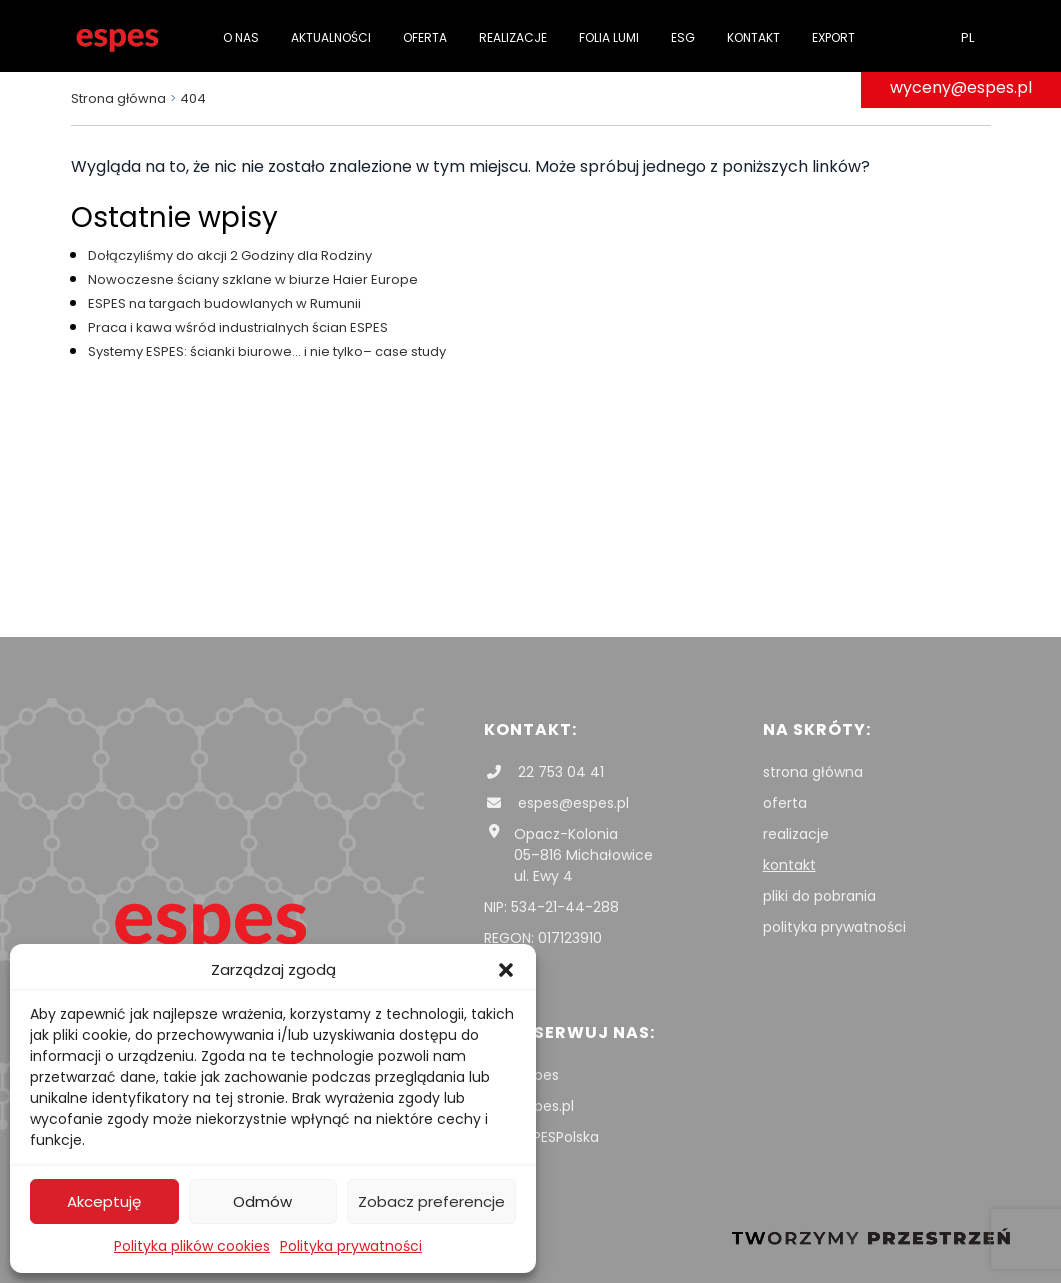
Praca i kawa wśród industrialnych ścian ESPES (238, 327)
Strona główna (118, 98)
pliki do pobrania (819, 896)
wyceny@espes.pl (961, 87)
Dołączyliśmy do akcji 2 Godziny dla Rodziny (230, 255)
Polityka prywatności (351, 1246)
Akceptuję (104, 1201)
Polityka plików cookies (192, 1246)
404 (193, 98)
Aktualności (331, 37)
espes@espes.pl (556, 803)
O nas (241, 37)
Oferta (425, 37)
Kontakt (753, 37)
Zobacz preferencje (431, 1201)
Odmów (262, 1201)
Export (833, 37)
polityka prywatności (834, 927)
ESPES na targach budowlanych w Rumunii (224, 303)
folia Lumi (609, 37)
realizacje (796, 834)
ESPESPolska (541, 1137)
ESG (683, 37)
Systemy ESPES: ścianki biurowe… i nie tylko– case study (267, 351)
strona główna (813, 772)
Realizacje (513, 37)
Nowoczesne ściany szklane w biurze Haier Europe (253, 279)
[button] (506, 970)
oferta (785, 803)
